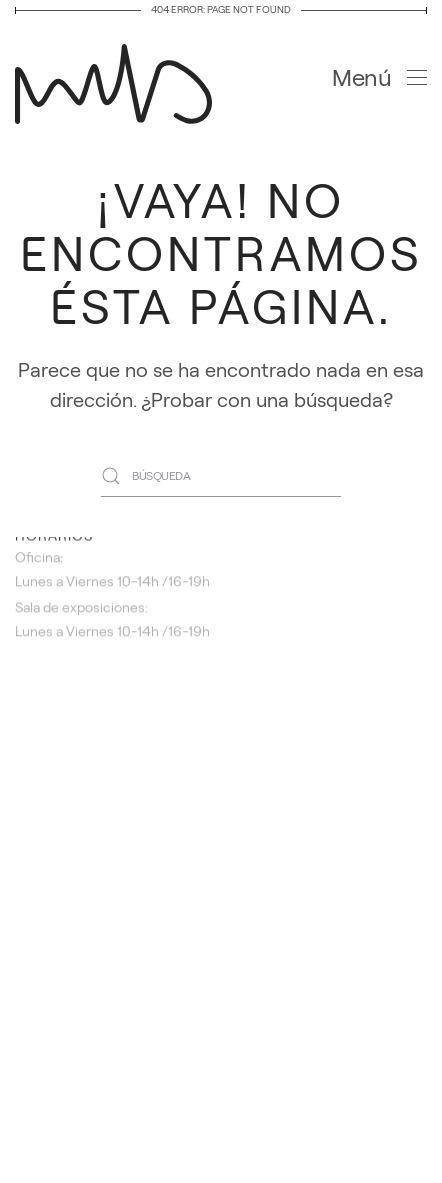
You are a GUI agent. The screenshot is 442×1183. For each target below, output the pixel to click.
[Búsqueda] (221, 476)
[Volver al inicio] (119, 78)
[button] (379, 78)
